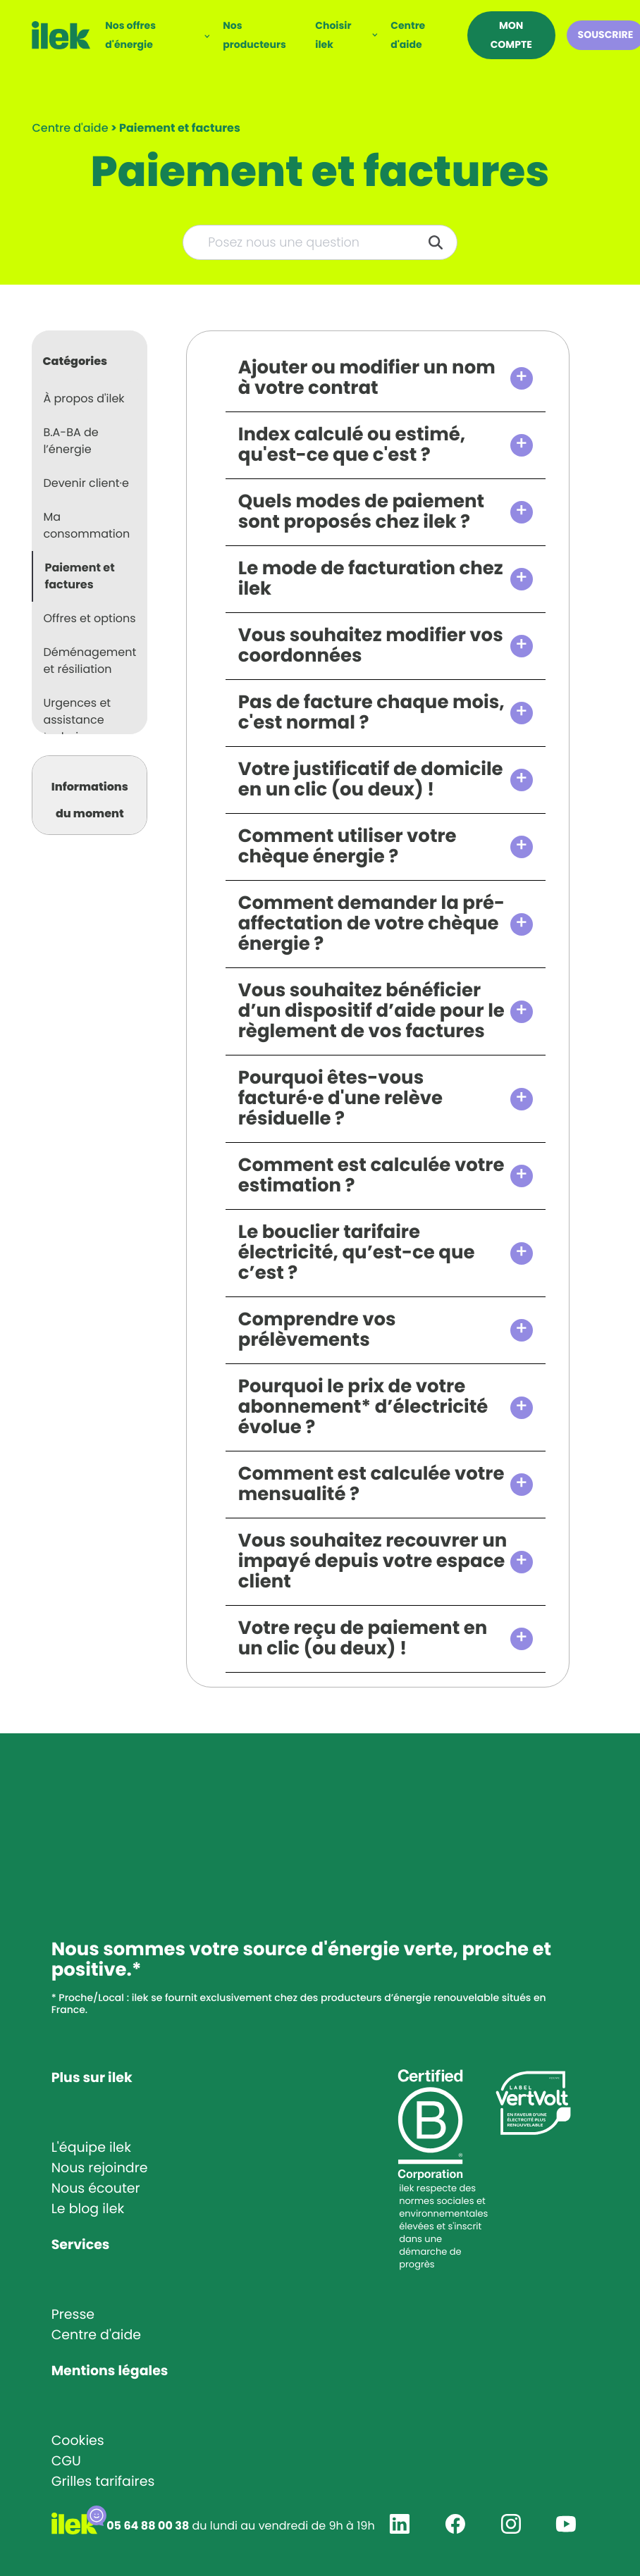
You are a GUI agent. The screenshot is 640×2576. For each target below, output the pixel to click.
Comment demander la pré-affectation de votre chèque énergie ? (371, 924)
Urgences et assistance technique (77, 720)
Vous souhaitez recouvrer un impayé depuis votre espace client (372, 1561)
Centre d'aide (407, 34)
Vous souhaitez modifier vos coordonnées (370, 646)
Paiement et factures (79, 576)
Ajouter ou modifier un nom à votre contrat (367, 378)
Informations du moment (89, 800)
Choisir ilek (333, 34)
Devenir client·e (85, 483)
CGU (66, 2460)
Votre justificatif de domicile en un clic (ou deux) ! (370, 780)
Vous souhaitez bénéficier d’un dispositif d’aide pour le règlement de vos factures (371, 1011)
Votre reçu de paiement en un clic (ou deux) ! (363, 1638)
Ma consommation (86, 525)
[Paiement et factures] (179, 128)
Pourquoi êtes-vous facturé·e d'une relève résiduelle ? (340, 1098)
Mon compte (511, 34)
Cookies (77, 2440)
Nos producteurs (254, 34)
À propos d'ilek (83, 398)
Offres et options (89, 618)
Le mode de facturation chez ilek (370, 579)
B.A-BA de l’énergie (70, 440)
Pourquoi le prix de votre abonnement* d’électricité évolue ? (363, 1407)
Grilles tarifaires (103, 2481)
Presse (72, 2314)
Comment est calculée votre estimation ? (371, 1176)
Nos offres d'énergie (130, 34)
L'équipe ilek (91, 2147)
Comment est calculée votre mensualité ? (371, 1484)
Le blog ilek (88, 2208)
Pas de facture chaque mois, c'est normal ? (371, 713)
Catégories (74, 361)
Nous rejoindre (99, 2167)
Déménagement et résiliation (89, 660)
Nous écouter (95, 2188)
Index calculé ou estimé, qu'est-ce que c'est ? (352, 445)
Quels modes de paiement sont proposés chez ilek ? (361, 512)
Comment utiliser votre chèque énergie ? (347, 846)
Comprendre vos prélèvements (317, 1330)
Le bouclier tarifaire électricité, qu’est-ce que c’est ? (356, 1253)
